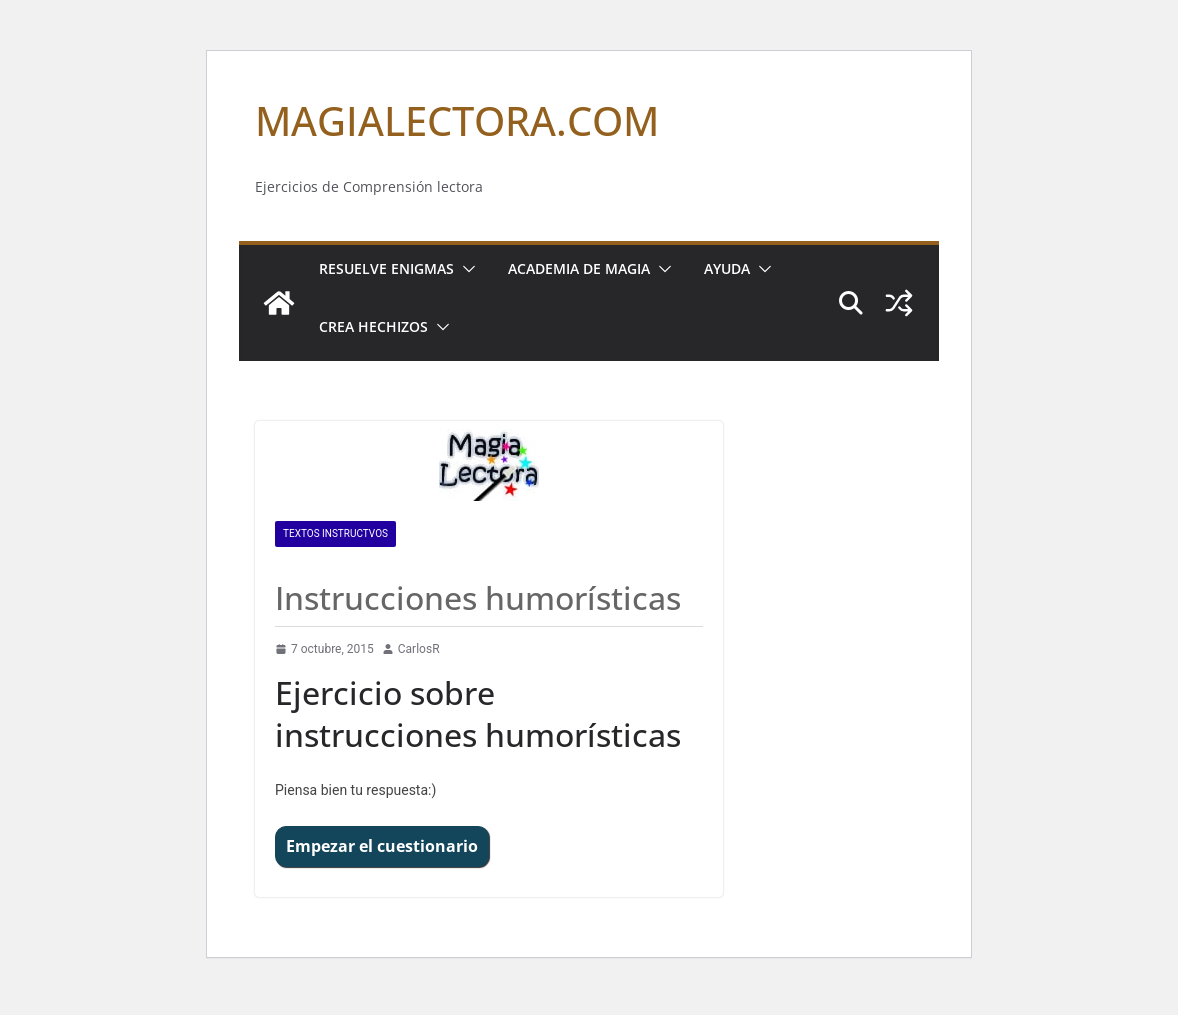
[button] (465, 269)
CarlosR (419, 649)
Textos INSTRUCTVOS (335, 533)
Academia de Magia (579, 268)
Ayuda (727, 268)
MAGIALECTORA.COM (457, 120)
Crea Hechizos (373, 326)
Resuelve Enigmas (386, 268)
